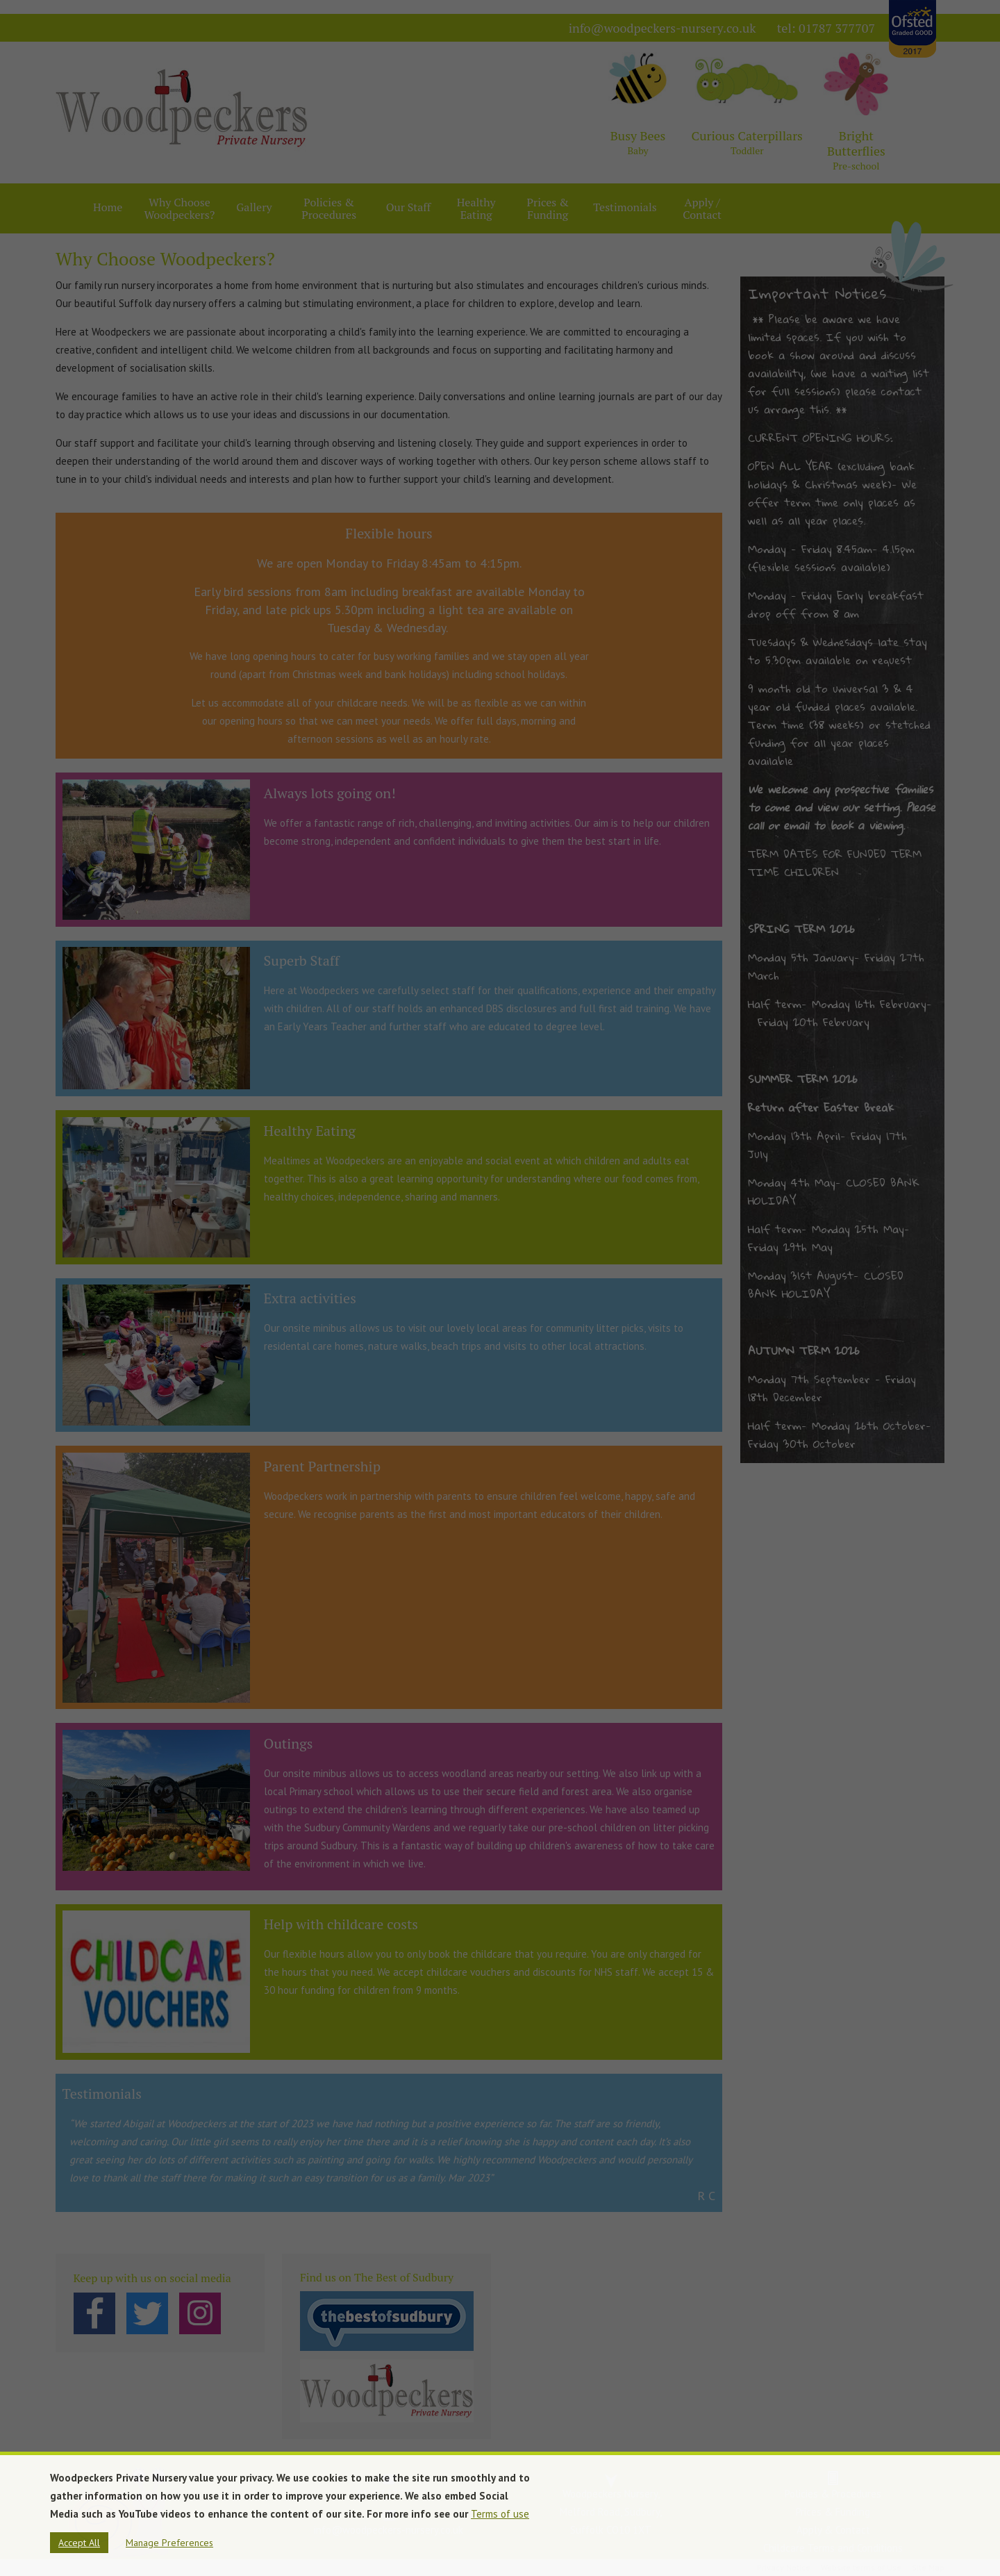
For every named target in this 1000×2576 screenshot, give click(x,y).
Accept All (79, 2542)
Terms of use (500, 2513)
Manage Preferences (169, 2542)
